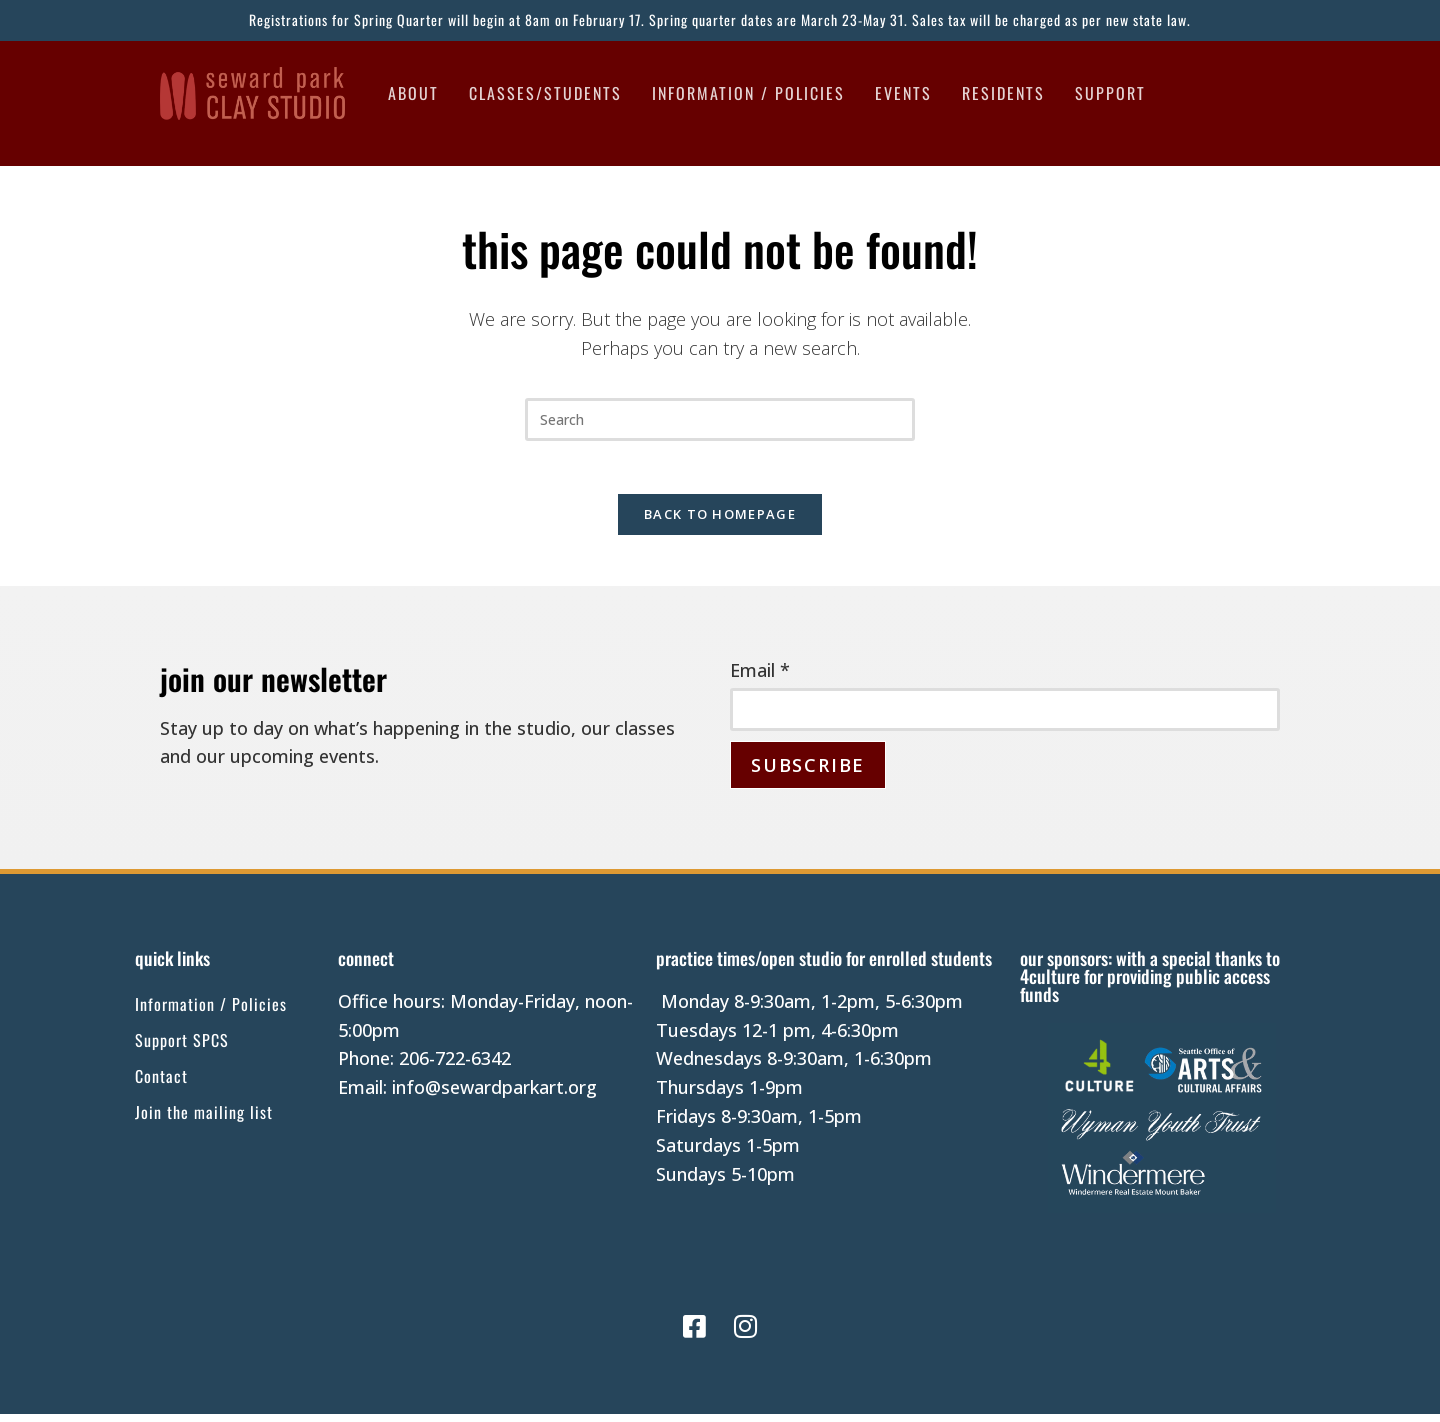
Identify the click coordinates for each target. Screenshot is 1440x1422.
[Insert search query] (720, 419)
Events (903, 93)
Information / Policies (748, 93)
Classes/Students (545, 93)
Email (760, 678)
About (413, 93)
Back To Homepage (720, 522)
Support (1110, 93)
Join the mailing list (204, 1120)
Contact (161, 1084)
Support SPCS (182, 1048)
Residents (1003, 93)
